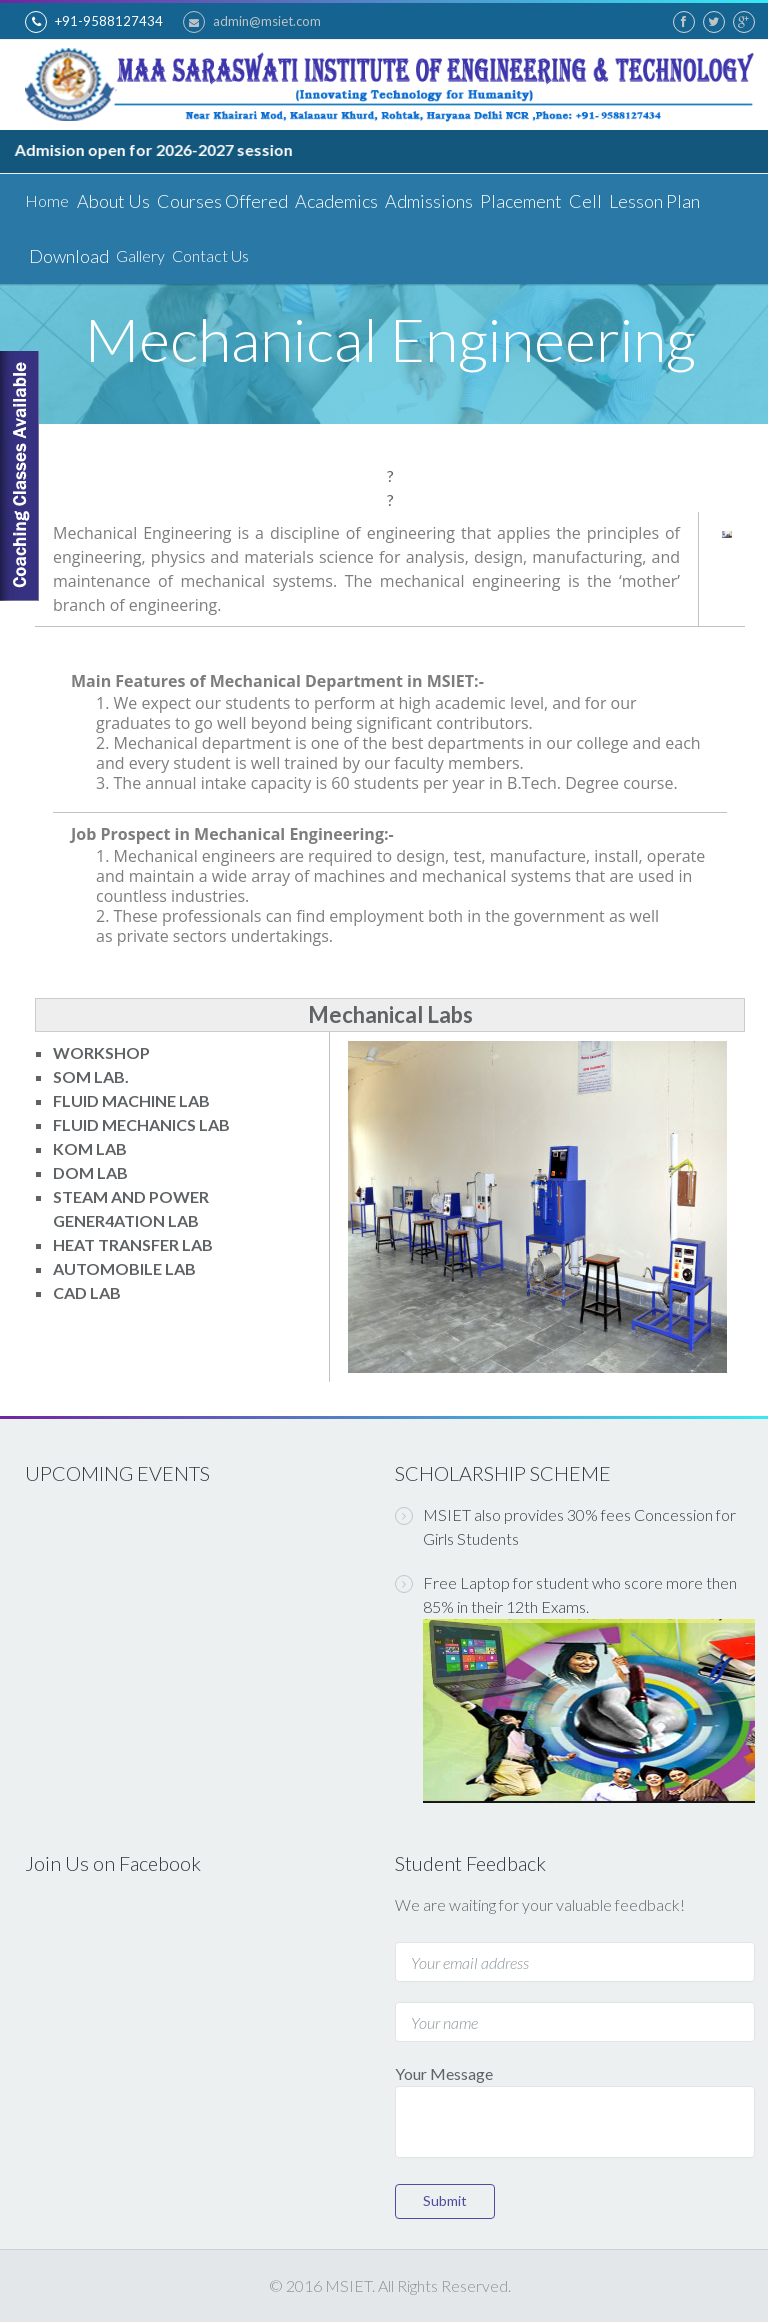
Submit (445, 2200)
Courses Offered (221, 201)
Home (47, 200)
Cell (584, 201)
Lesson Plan (653, 201)
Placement (520, 201)
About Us (112, 201)
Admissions (428, 201)
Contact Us (210, 255)
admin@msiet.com (252, 22)
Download (69, 256)
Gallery (140, 255)
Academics (335, 201)
